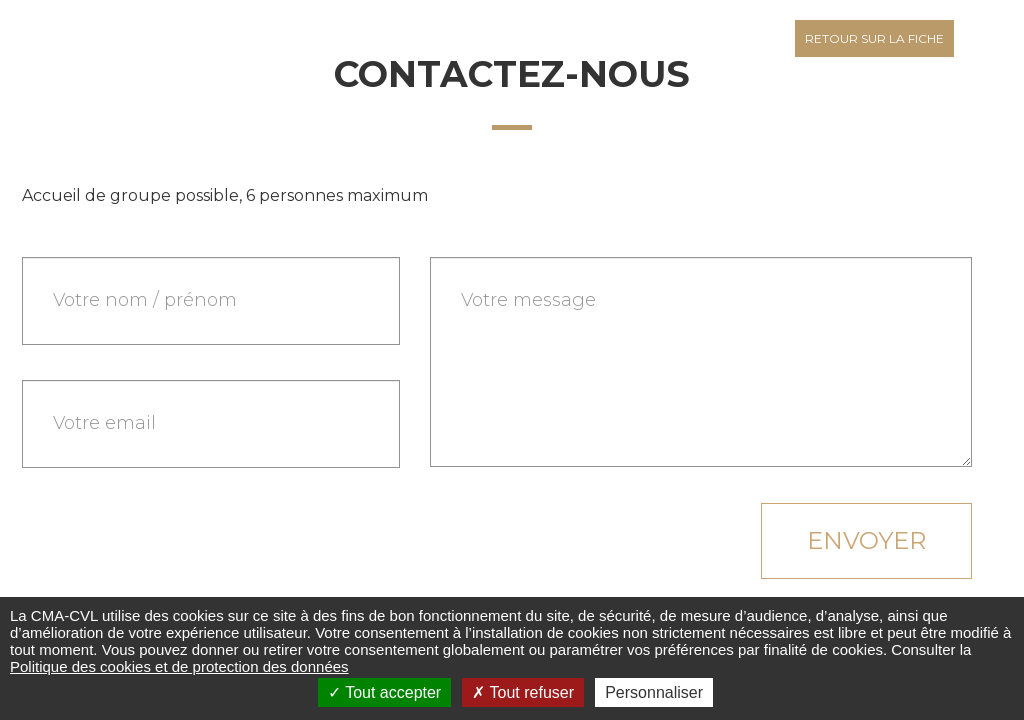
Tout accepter (384, 692)
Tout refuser (523, 692)
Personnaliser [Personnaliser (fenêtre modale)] (654, 692)
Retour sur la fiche (874, 38)
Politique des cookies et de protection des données (179, 666)
